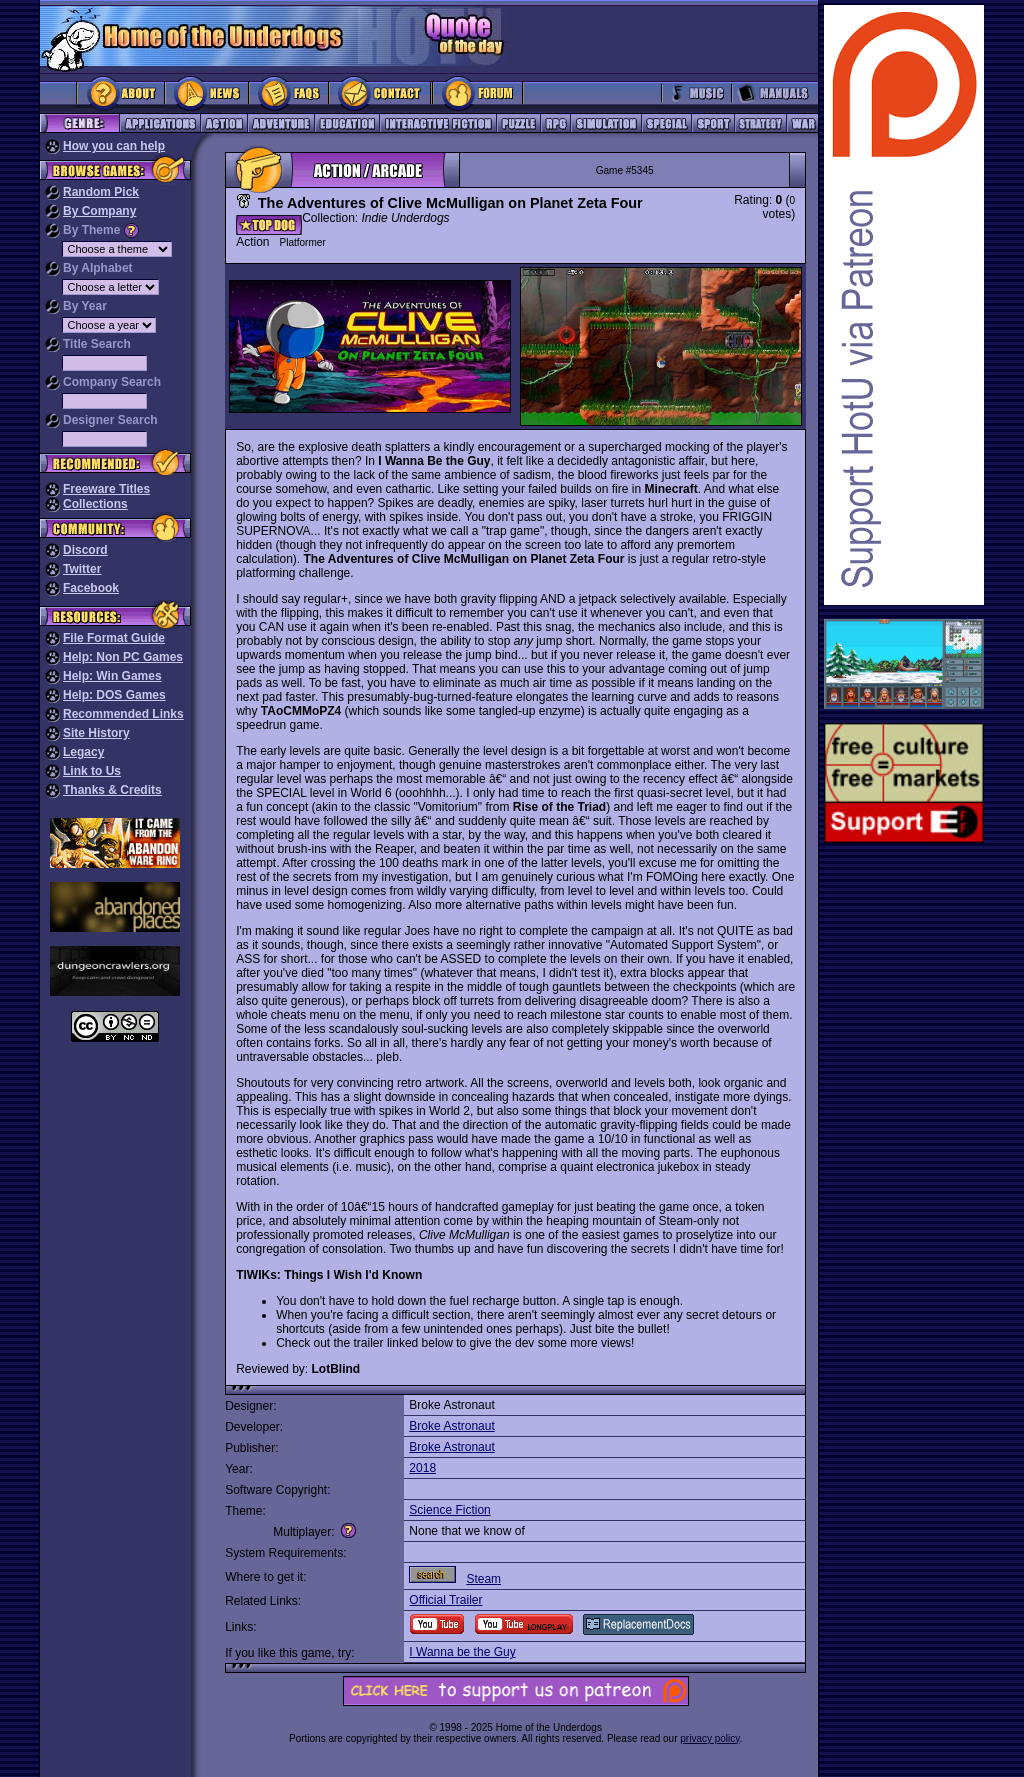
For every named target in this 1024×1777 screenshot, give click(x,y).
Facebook (91, 588)
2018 (422, 1468)
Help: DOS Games (114, 695)
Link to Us (92, 771)
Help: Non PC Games (123, 657)
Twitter (82, 569)
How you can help (114, 146)
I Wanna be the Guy (462, 1652)
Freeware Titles (106, 489)
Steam (483, 1579)
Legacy (83, 752)
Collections (95, 504)
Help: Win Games (112, 676)
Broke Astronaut (451, 1426)
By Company (99, 211)
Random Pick (101, 192)
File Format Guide (114, 638)
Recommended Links (123, 714)
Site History (96, 733)
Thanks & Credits (112, 790)
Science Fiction (449, 1510)
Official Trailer (445, 1600)
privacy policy (709, 1738)
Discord (85, 550)
